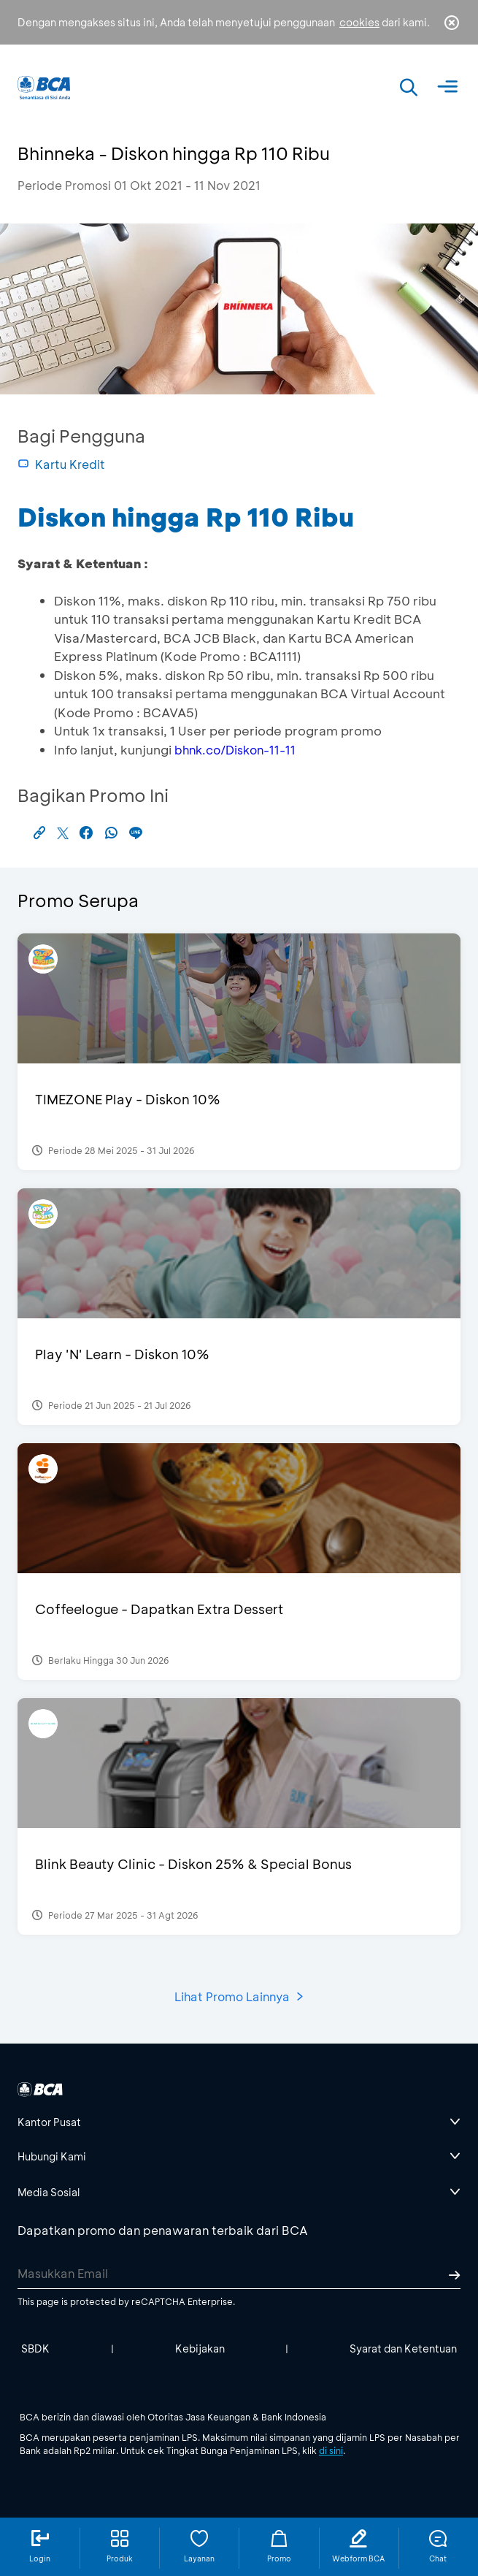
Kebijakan (200, 2348)
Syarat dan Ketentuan (403, 2348)
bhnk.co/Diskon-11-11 (235, 749)
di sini (331, 2450)
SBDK (35, 2348)
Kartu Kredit (61, 464)
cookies (359, 22)
